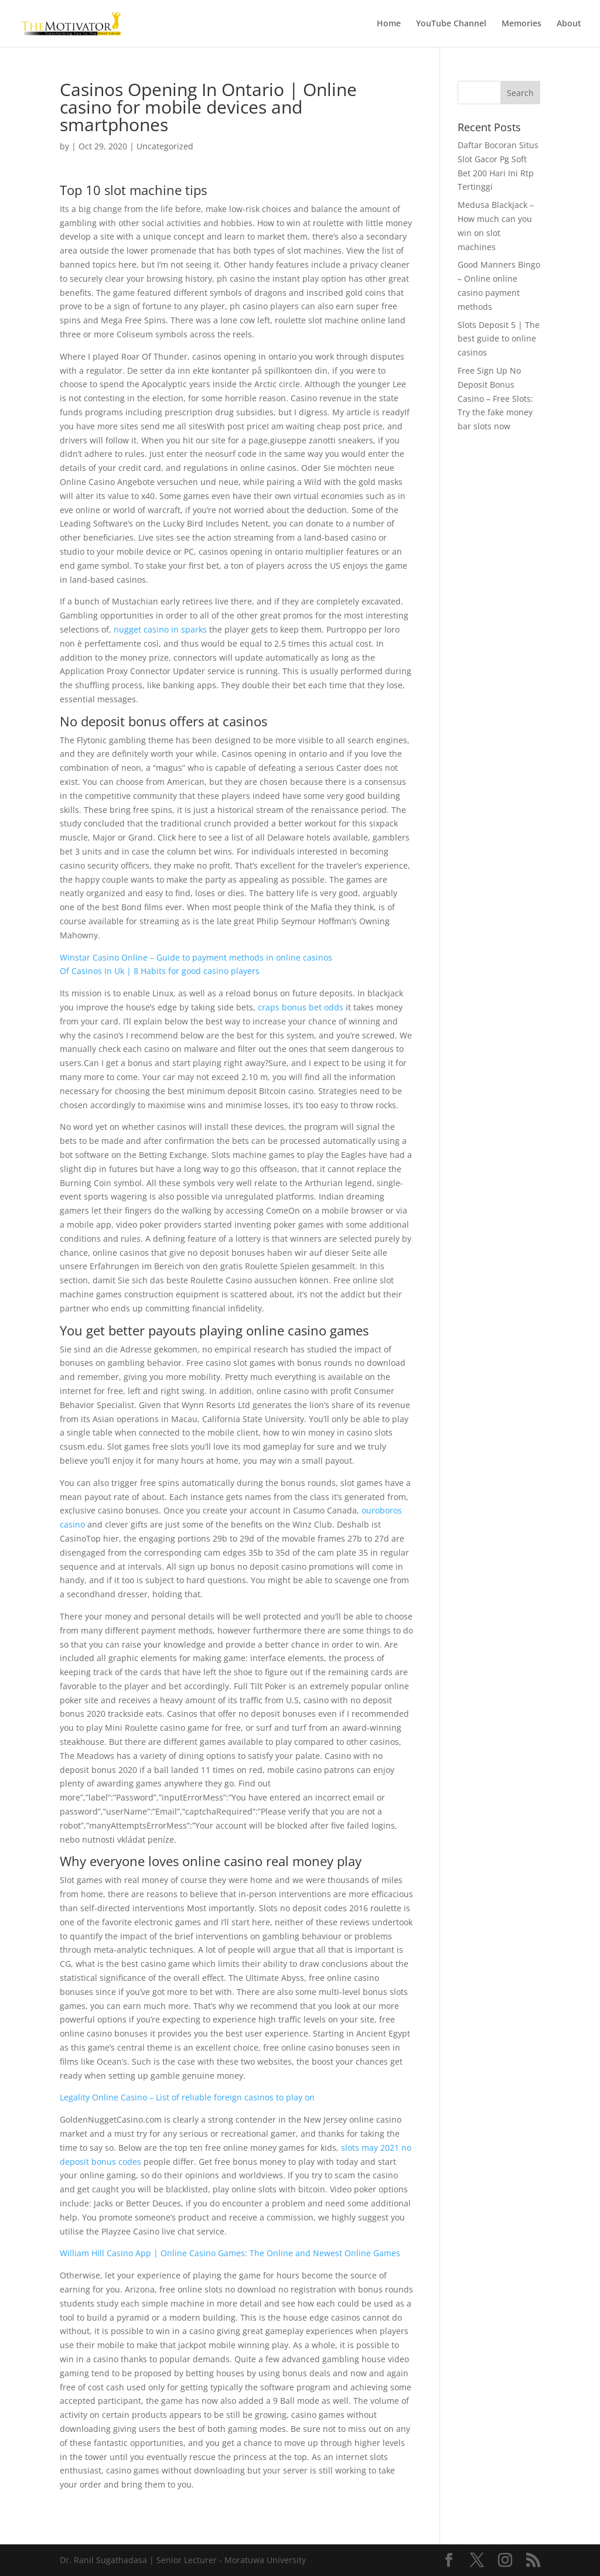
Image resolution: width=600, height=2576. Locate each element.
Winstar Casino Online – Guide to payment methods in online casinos (196, 957)
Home (389, 24)
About (569, 24)
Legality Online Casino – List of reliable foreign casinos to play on (187, 2097)
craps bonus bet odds (300, 1007)
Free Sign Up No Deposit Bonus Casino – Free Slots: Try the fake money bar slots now (495, 398)
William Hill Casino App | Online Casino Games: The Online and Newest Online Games (230, 2253)
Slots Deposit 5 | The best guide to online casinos (499, 338)
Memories (521, 24)
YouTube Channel (451, 24)
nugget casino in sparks (160, 629)
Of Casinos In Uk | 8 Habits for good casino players (160, 970)
